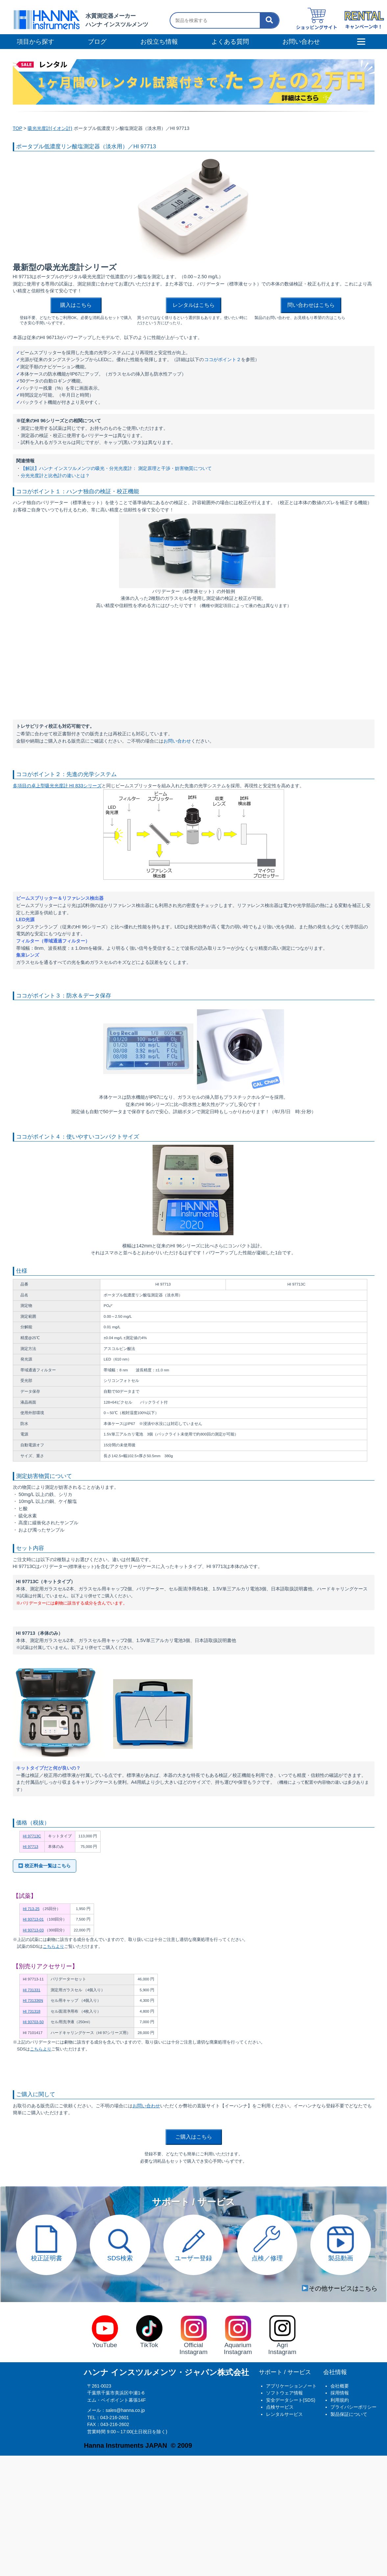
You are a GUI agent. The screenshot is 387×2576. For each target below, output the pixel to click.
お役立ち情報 (159, 41)
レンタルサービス (284, 2414)
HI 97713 (30, 1847)
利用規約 (339, 2400)
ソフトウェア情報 (284, 2392)
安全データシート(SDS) (290, 2400)
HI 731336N (33, 2000)
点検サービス (280, 2407)
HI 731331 (31, 1990)
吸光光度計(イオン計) (50, 128)
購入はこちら (76, 305)
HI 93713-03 (33, 1930)
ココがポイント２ (222, 359)
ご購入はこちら (193, 2137)
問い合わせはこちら (311, 305)
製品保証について (348, 2414)
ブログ (97, 41)
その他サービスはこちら (339, 2288)
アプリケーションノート (291, 2386)
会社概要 (339, 2386)
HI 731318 (31, 2011)
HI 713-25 (31, 1909)
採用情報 (339, 2392)
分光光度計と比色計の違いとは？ (55, 475)
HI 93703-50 (33, 2022)
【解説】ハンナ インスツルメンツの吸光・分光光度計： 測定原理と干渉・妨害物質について (116, 468)
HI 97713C (32, 1836)
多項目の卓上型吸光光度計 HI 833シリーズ (57, 785)
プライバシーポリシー (353, 2407)
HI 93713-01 (33, 1919)
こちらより (53, 1946)
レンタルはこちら (194, 305)
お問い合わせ (177, 741)
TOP (17, 128)
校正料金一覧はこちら (44, 1865)
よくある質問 (230, 41)
